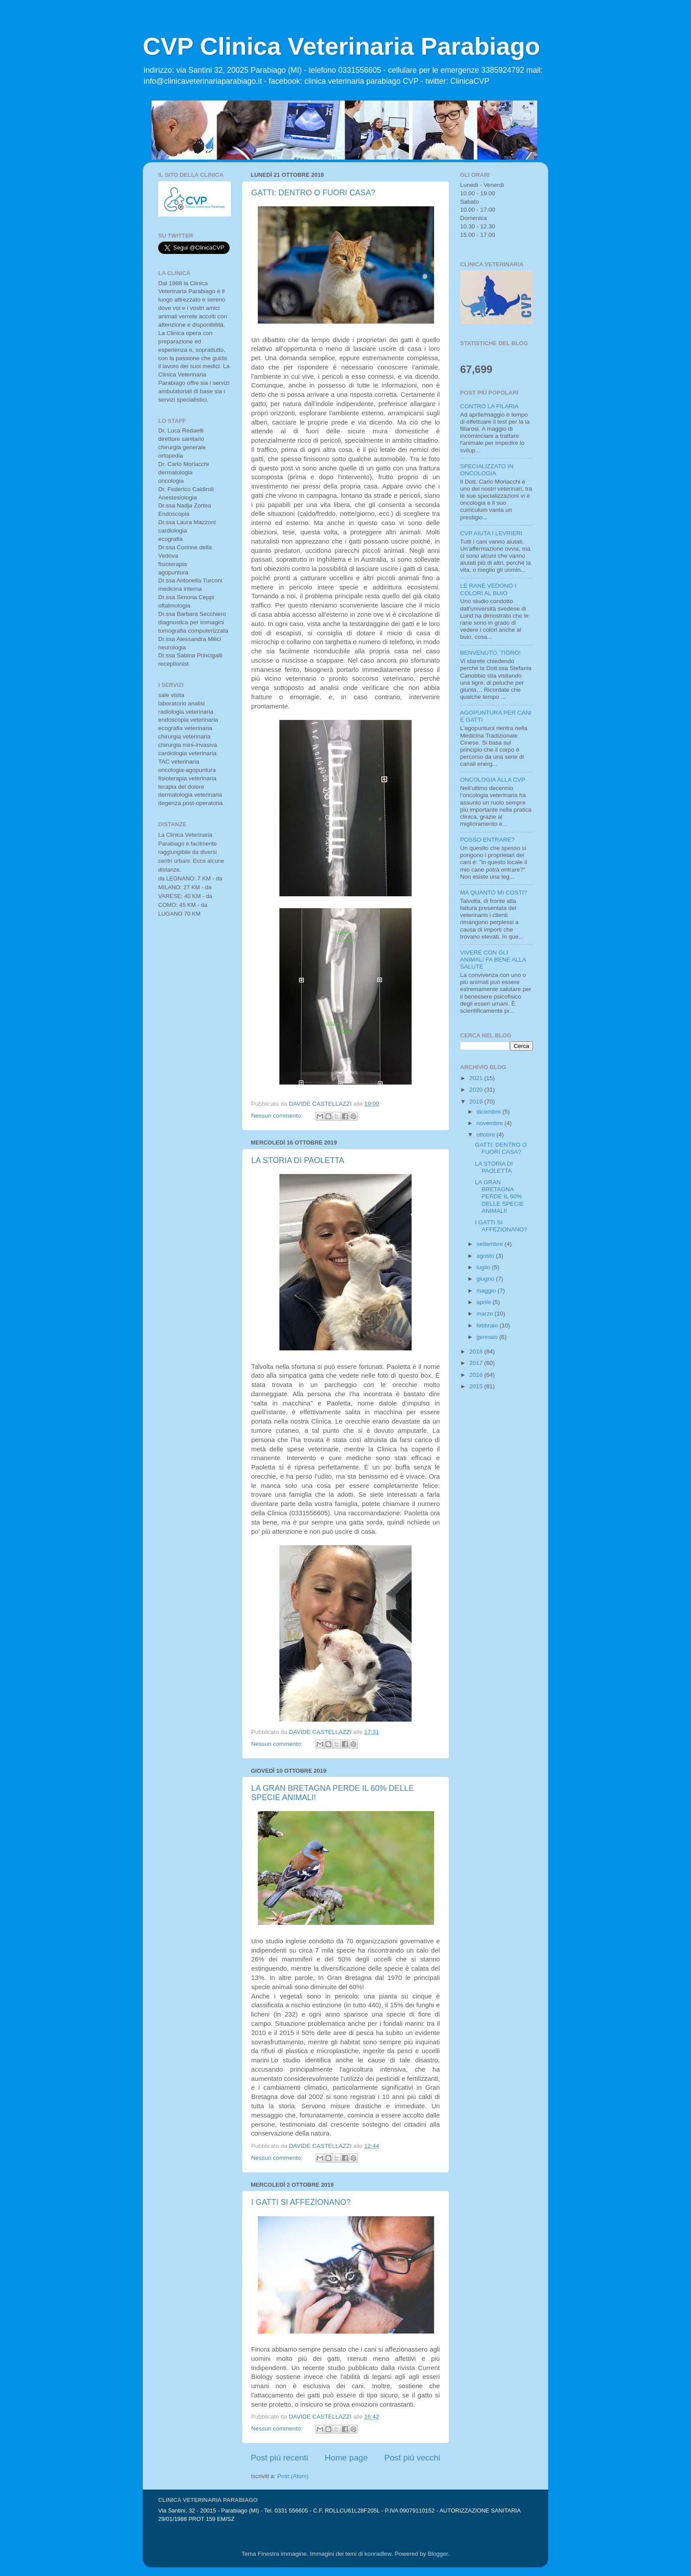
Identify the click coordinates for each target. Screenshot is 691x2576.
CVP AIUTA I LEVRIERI (491, 533)
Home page (346, 2457)
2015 (476, 1386)
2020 (476, 1089)
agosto (486, 1256)
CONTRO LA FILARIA (489, 406)
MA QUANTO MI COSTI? (493, 892)
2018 (476, 1351)
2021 (476, 1078)
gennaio (487, 1337)
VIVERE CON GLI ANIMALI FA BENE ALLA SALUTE (493, 959)
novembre (490, 1123)
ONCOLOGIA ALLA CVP (492, 779)
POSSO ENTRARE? (487, 839)
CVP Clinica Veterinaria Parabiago (341, 46)
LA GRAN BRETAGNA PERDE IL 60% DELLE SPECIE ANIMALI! (499, 1196)
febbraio (488, 1325)
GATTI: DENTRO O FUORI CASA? (313, 192)
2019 (476, 1101)
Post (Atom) (292, 2476)
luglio (484, 1267)
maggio (487, 1290)
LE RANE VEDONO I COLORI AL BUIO (488, 589)
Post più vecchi (412, 2457)
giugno (486, 1278)
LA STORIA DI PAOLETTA (297, 1160)
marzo (485, 1313)
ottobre (486, 1134)
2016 (476, 1375)
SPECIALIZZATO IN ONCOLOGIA (486, 470)
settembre (490, 1244)
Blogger (437, 2553)
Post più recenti (279, 2457)
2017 (476, 1363)
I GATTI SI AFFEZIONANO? (301, 2202)
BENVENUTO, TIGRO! (490, 652)
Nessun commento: (277, 1115)
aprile (484, 1302)
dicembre (489, 1111)
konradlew (377, 2553)
